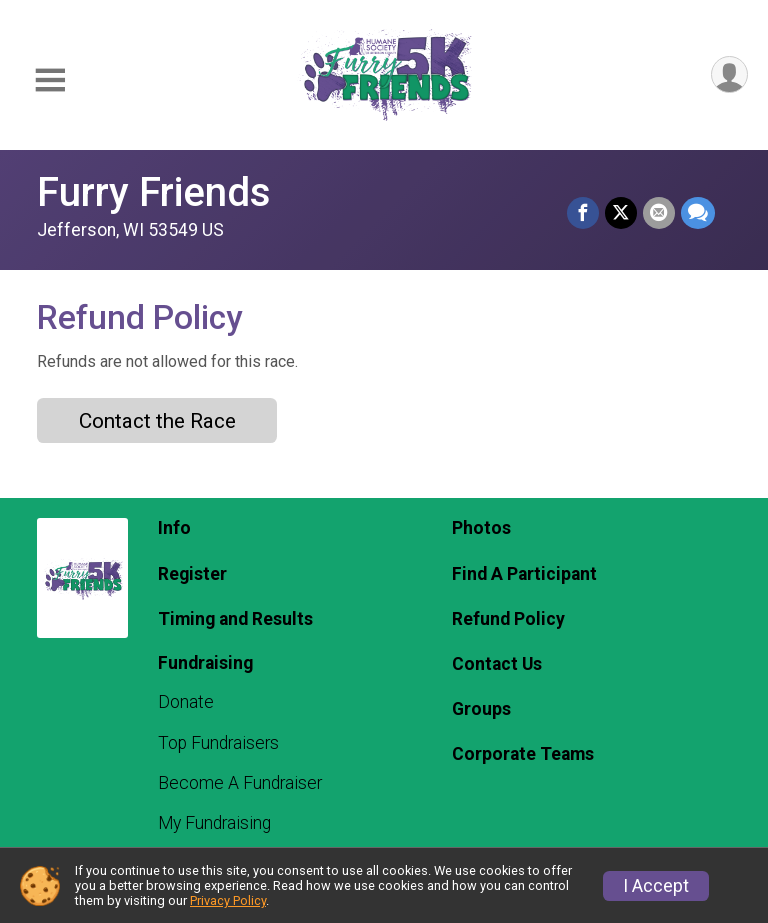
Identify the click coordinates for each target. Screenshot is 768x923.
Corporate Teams (523, 754)
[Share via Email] (659, 213)
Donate (186, 702)
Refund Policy (508, 619)
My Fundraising (214, 823)
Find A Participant (524, 574)
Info (174, 528)
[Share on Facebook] (583, 213)
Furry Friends (154, 192)
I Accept (656, 886)
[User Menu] (729, 74)
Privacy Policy (228, 900)
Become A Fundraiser (240, 783)
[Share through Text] (698, 213)
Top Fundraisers (218, 743)
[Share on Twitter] (621, 213)
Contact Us (497, 664)
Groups (481, 709)
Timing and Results (235, 619)
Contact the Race (157, 421)
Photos (481, 528)
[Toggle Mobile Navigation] (50, 80)
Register (192, 574)
